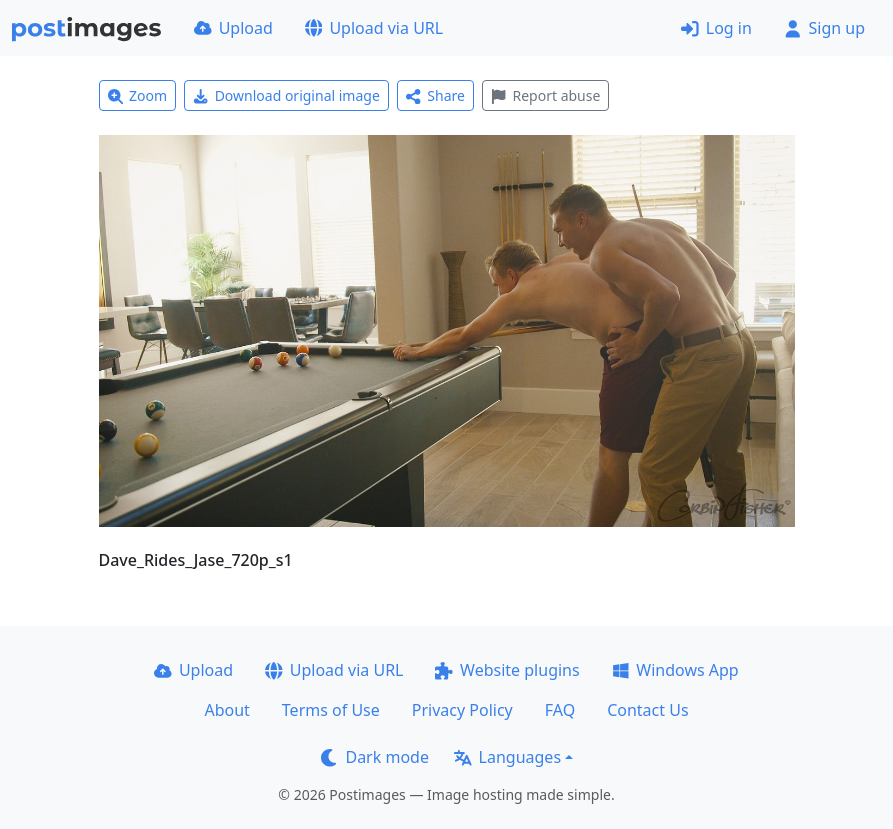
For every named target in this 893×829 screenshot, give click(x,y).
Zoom (138, 95)
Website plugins (507, 670)
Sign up (824, 28)
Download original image (286, 95)
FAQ (560, 710)
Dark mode (375, 757)
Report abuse (545, 95)
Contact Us (647, 710)
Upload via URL (374, 28)
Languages (507, 757)
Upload (233, 28)
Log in (716, 28)
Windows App (675, 670)
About (226, 710)
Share (435, 95)
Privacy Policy (462, 710)
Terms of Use (331, 710)
